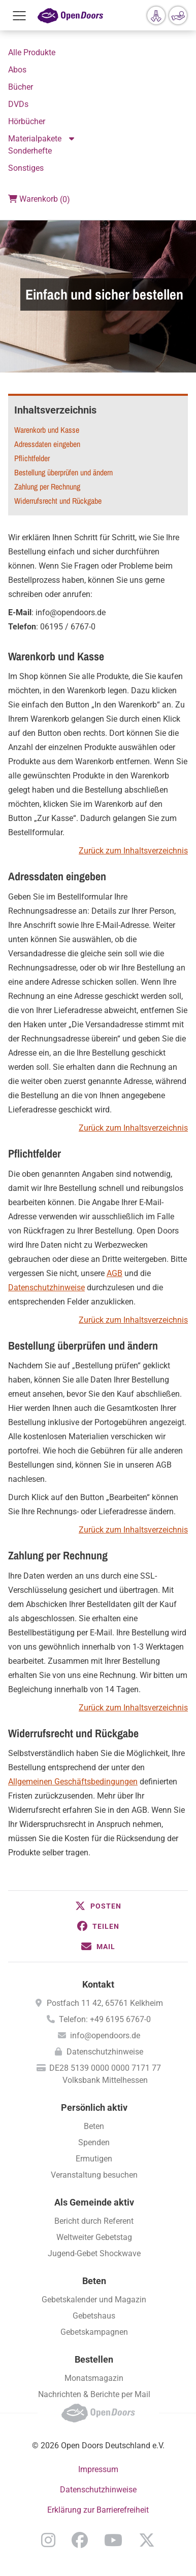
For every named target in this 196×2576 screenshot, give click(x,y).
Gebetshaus (94, 2316)
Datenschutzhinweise (46, 1287)
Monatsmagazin (93, 2378)
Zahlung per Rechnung (47, 486)
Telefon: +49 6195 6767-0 (105, 2019)
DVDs (18, 104)
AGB (114, 1273)
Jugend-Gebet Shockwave (94, 2253)
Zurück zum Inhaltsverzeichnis (133, 850)
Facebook (79, 2540)
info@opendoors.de (105, 2035)
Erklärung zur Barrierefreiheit (98, 2510)
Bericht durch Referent (94, 2221)
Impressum (98, 2469)
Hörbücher (26, 121)
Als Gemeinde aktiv (94, 2202)
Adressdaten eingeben (47, 444)
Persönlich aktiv (94, 2107)
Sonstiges (26, 168)
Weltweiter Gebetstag (94, 2237)
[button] (98, 1906)
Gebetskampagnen (94, 2332)
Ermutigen (94, 2158)
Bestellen (94, 2359)
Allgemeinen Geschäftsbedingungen (73, 1781)
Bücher (20, 87)
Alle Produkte (31, 52)
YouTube (113, 2540)
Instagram (48, 2540)
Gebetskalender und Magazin (94, 2299)
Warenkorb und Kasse (46, 429)
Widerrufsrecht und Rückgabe (58, 500)
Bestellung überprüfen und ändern (63, 472)
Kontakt (98, 1984)
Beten (94, 2126)
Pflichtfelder (32, 458)
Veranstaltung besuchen (94, 2175)
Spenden (94, 2142)
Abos (17, 69)
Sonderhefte (30, 151)
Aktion (73, 139)
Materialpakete (34, 138)
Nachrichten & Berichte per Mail (94, 2394)
